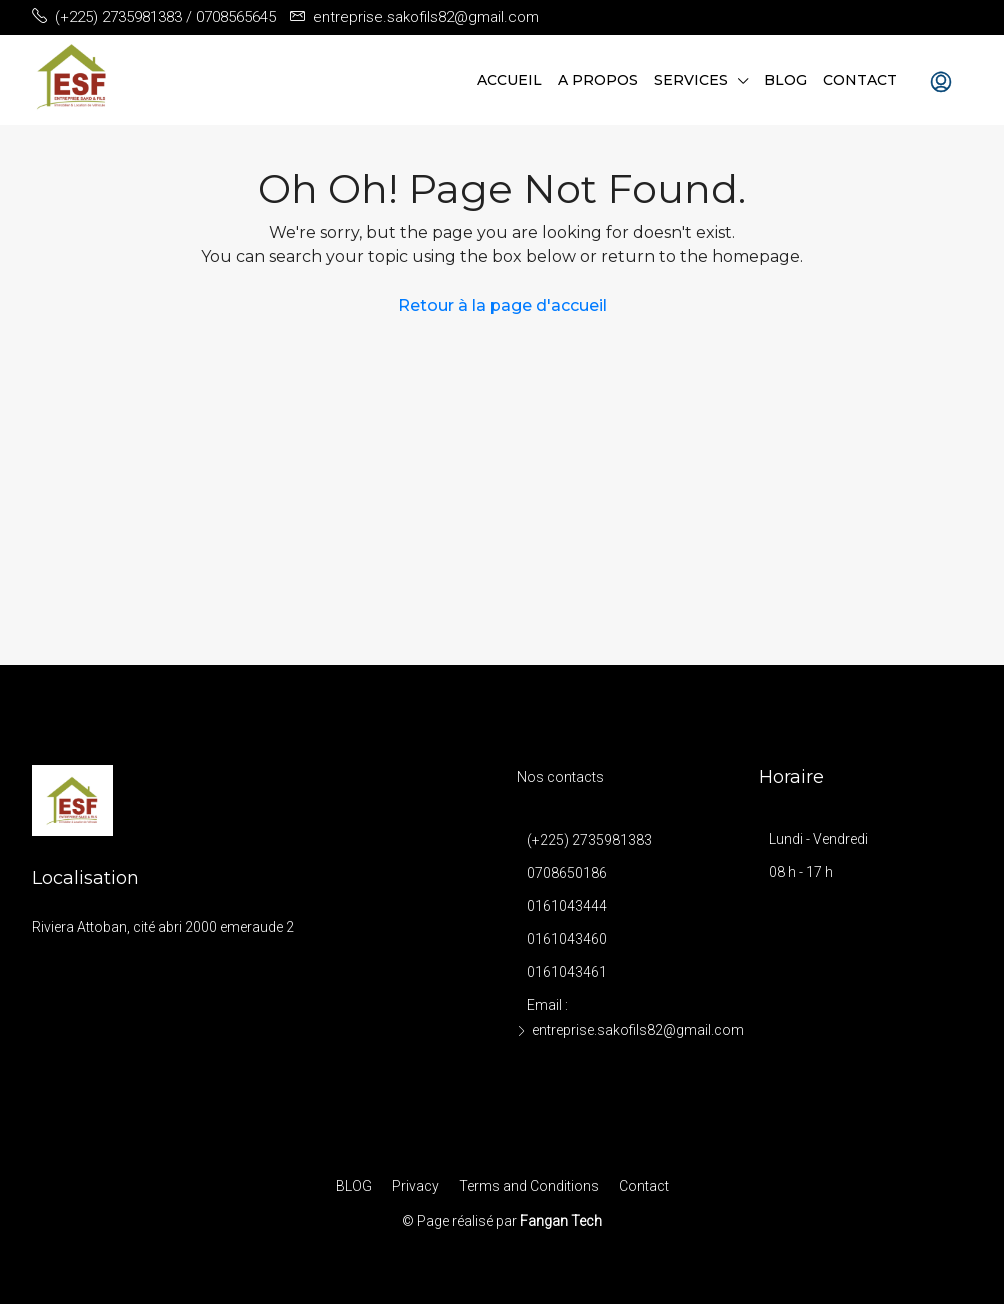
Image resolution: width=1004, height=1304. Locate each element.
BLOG (785, 80)
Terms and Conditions (529, 1186)
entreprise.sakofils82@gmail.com (638, 1030)
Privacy (415, 1186)
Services (691, 80)
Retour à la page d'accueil (502, 305)
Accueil (509, 80)
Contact (860, 80)
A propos (598, 80)
